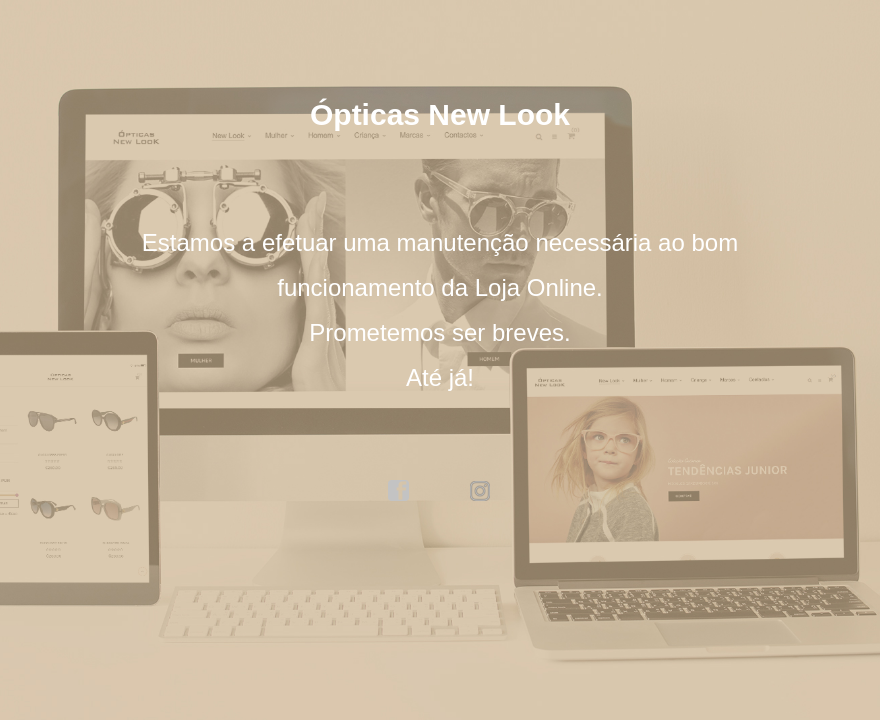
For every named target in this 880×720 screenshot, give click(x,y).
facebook (399, 491)
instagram (481, 491)
